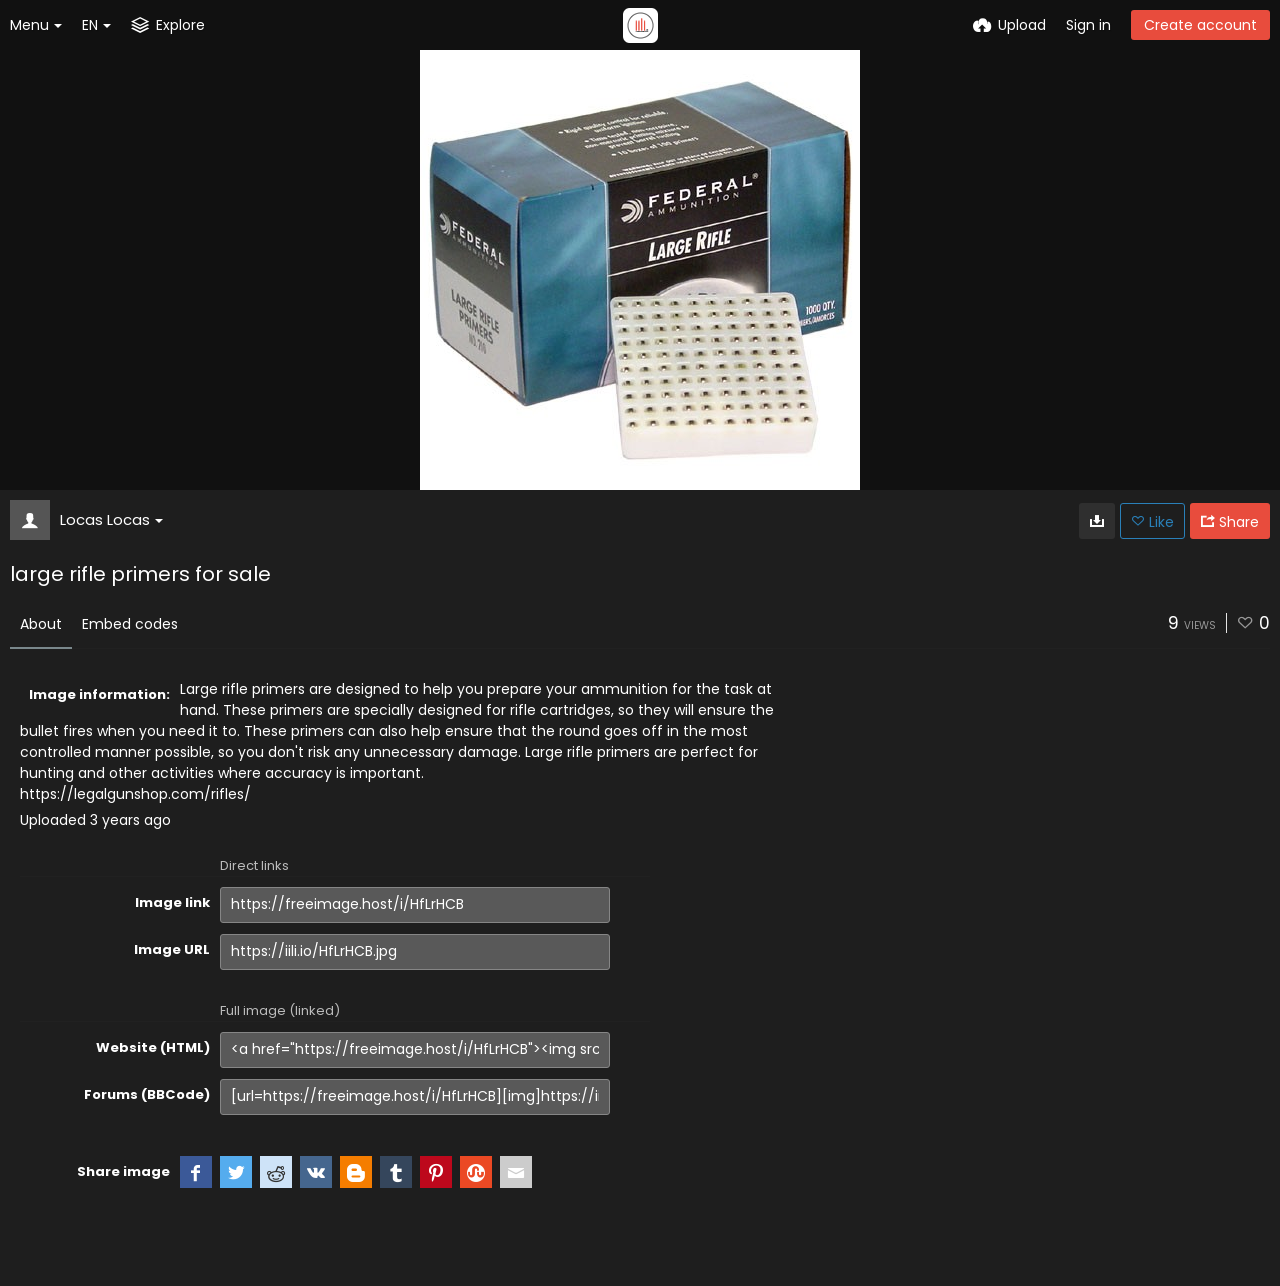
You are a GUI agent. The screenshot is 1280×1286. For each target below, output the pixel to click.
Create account (1200, 25)
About (41, 624)
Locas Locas (111, 519)
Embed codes (130, 624)
